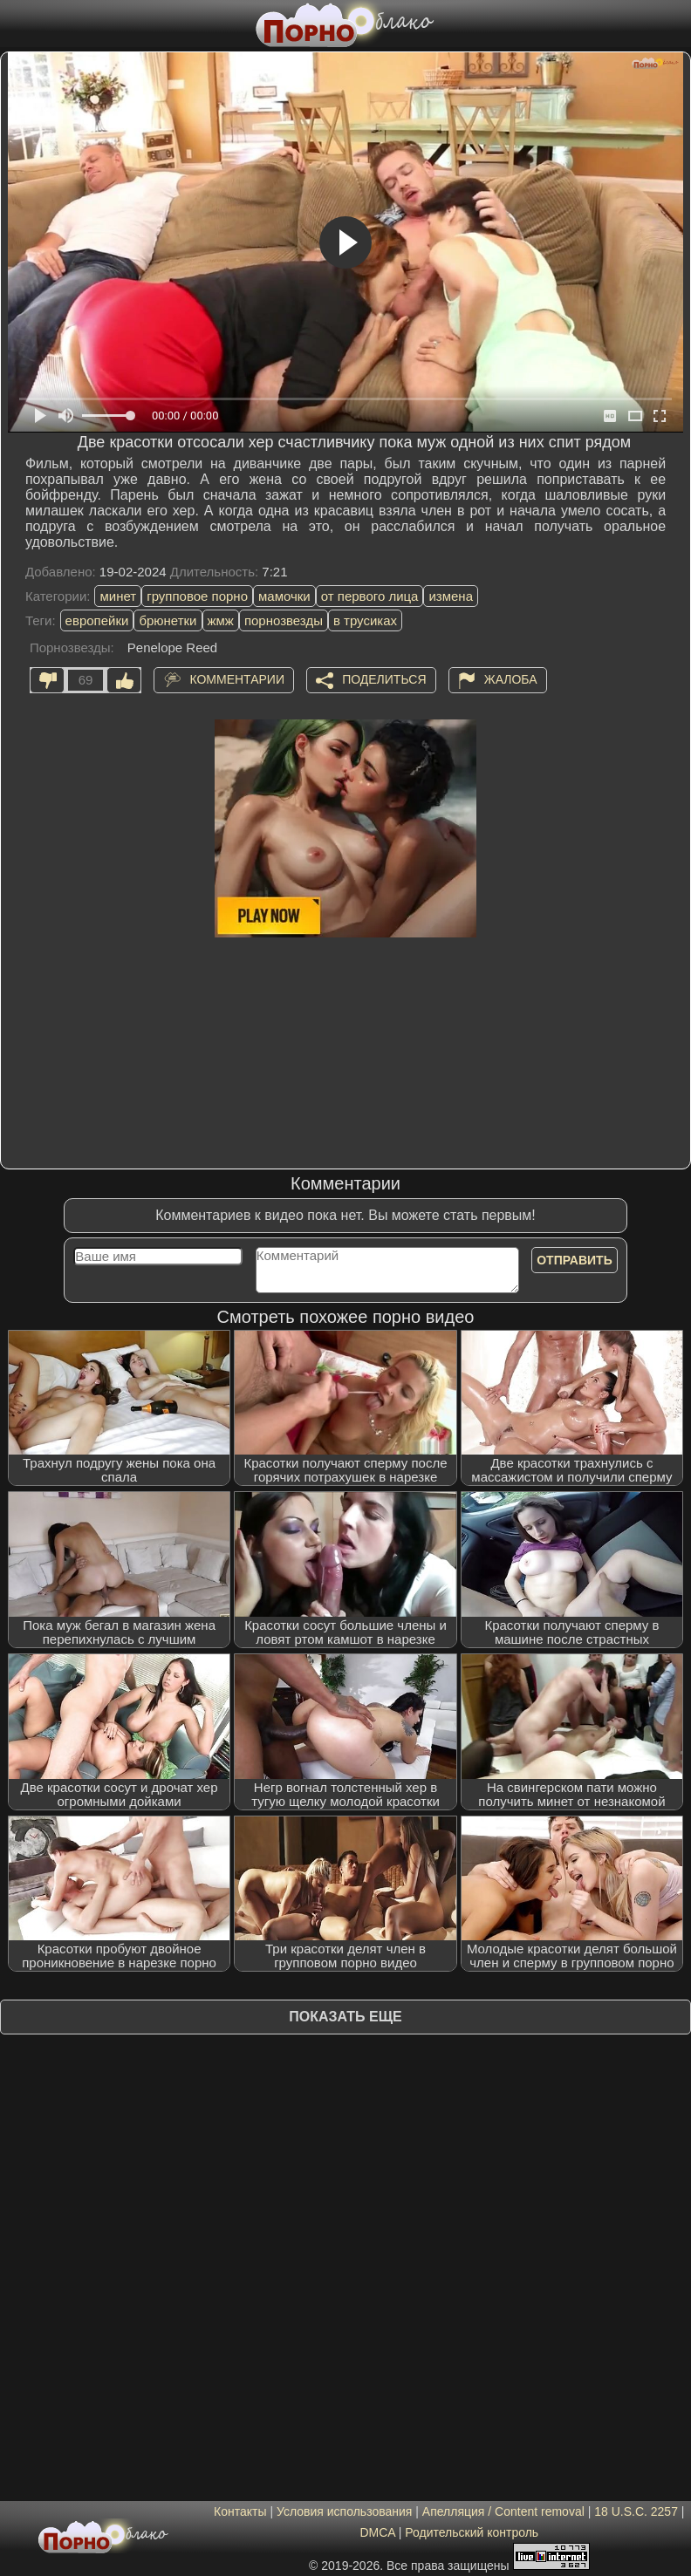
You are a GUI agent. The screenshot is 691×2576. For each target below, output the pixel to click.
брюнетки (167, 620)
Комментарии (236, 679)
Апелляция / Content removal (503, 2511)
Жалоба (510, 679)
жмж (221, 620)
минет (117, 596)
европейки (97, 620)
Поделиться (384, 679)
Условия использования (344, 2511)
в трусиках (365, 620)
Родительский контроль (471, 2532)
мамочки (284, 596)
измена (450, 596)
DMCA (376, 2532)
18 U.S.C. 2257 (636, 2511)
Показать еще (345, 2016)
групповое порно (197, 596)
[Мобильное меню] (16, 23)
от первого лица (370, 596)
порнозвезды (283, 620)
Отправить (574, 1260)
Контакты (240, 2511)
